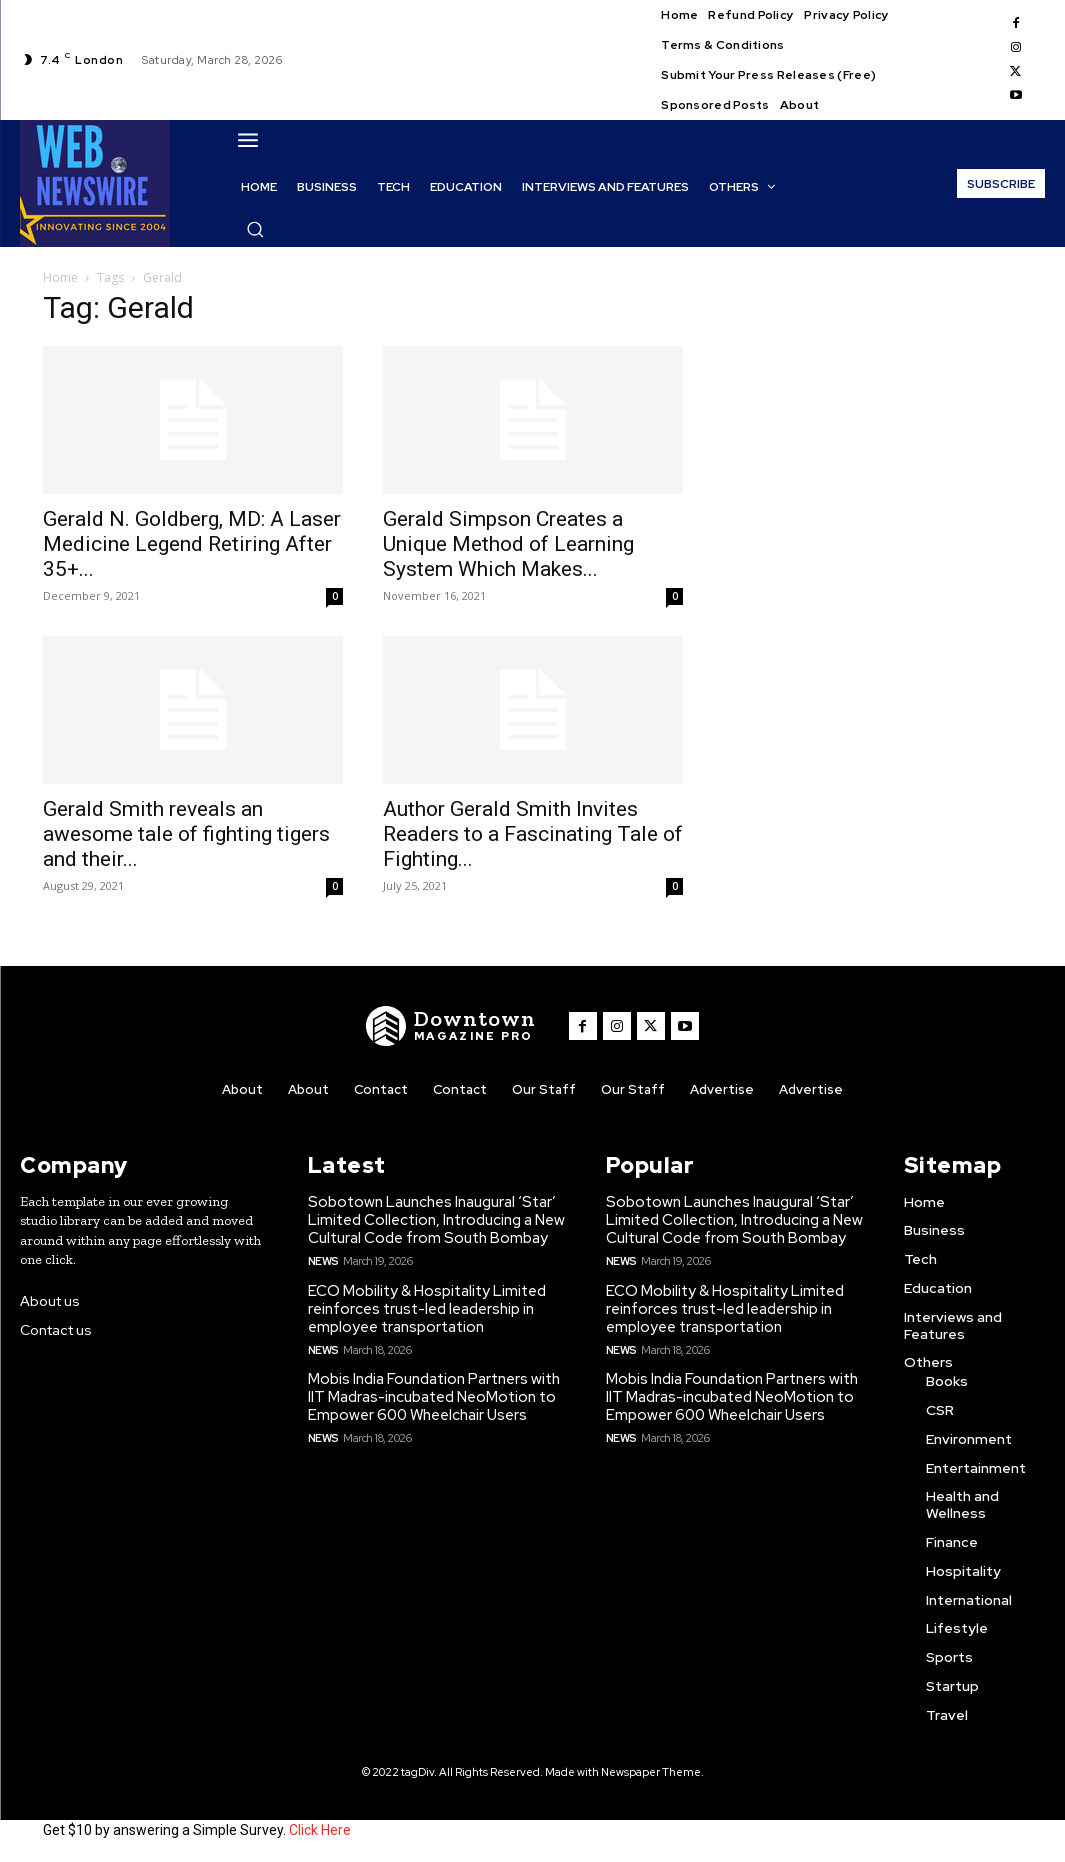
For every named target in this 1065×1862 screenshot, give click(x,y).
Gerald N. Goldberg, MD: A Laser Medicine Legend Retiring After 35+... (192, 544)
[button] (255, 229)
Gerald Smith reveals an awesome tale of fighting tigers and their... (186, 834)
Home (60, 277)
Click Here (320, 1830)
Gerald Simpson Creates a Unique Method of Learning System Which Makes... (508, 544)
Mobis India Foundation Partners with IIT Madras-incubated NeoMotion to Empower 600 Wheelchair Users (434, 1397)
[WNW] (451, 1026)
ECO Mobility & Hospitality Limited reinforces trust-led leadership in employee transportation (427, 1309)
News (323, 1261)
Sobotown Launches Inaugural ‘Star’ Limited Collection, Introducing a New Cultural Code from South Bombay (436, 1220)
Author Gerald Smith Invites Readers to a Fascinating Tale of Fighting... (533, 834)
